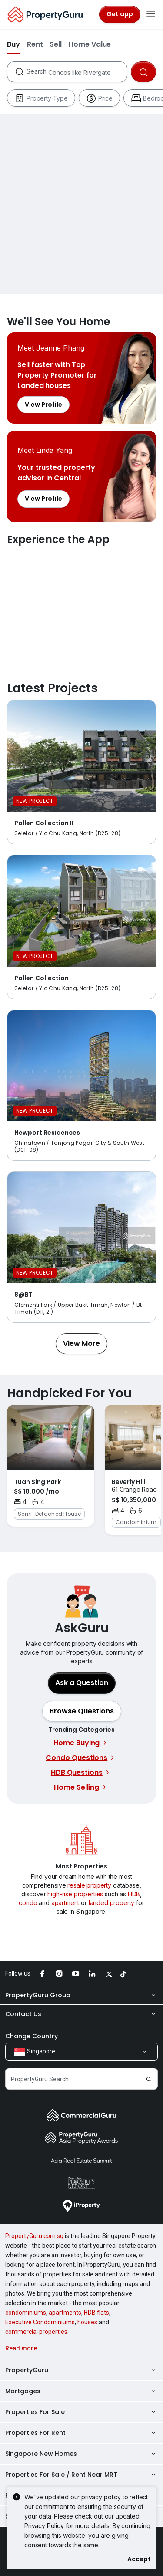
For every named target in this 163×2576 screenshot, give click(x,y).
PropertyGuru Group (81, 1995)
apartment (65, 1902)
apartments (65, 2312)
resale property (89, 1885)
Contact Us (81, 2014)
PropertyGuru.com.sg (34, 2235)
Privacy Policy (44, 2525)
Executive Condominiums (40, 2322)
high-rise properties (75, 1894)
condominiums (25, 2312)
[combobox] (76, 71)
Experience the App (81, 605)
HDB (134, 1894)
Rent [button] (35, 44)
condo (28, 1902)
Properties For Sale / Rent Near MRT (81, 2474)
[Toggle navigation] (151, 14)
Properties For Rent (81, 2433)
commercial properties (36, 2331)
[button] (81, 1343)
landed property (112, 1902)
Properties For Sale (81, 2412)
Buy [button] (13, 44)
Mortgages (81, 2391)
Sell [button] (56, 44)
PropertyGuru (81, 2370)
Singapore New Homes (81, 2453)
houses (87, 2322)
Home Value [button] (90, 44)
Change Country (31, 2036)
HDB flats (96, 2312)
